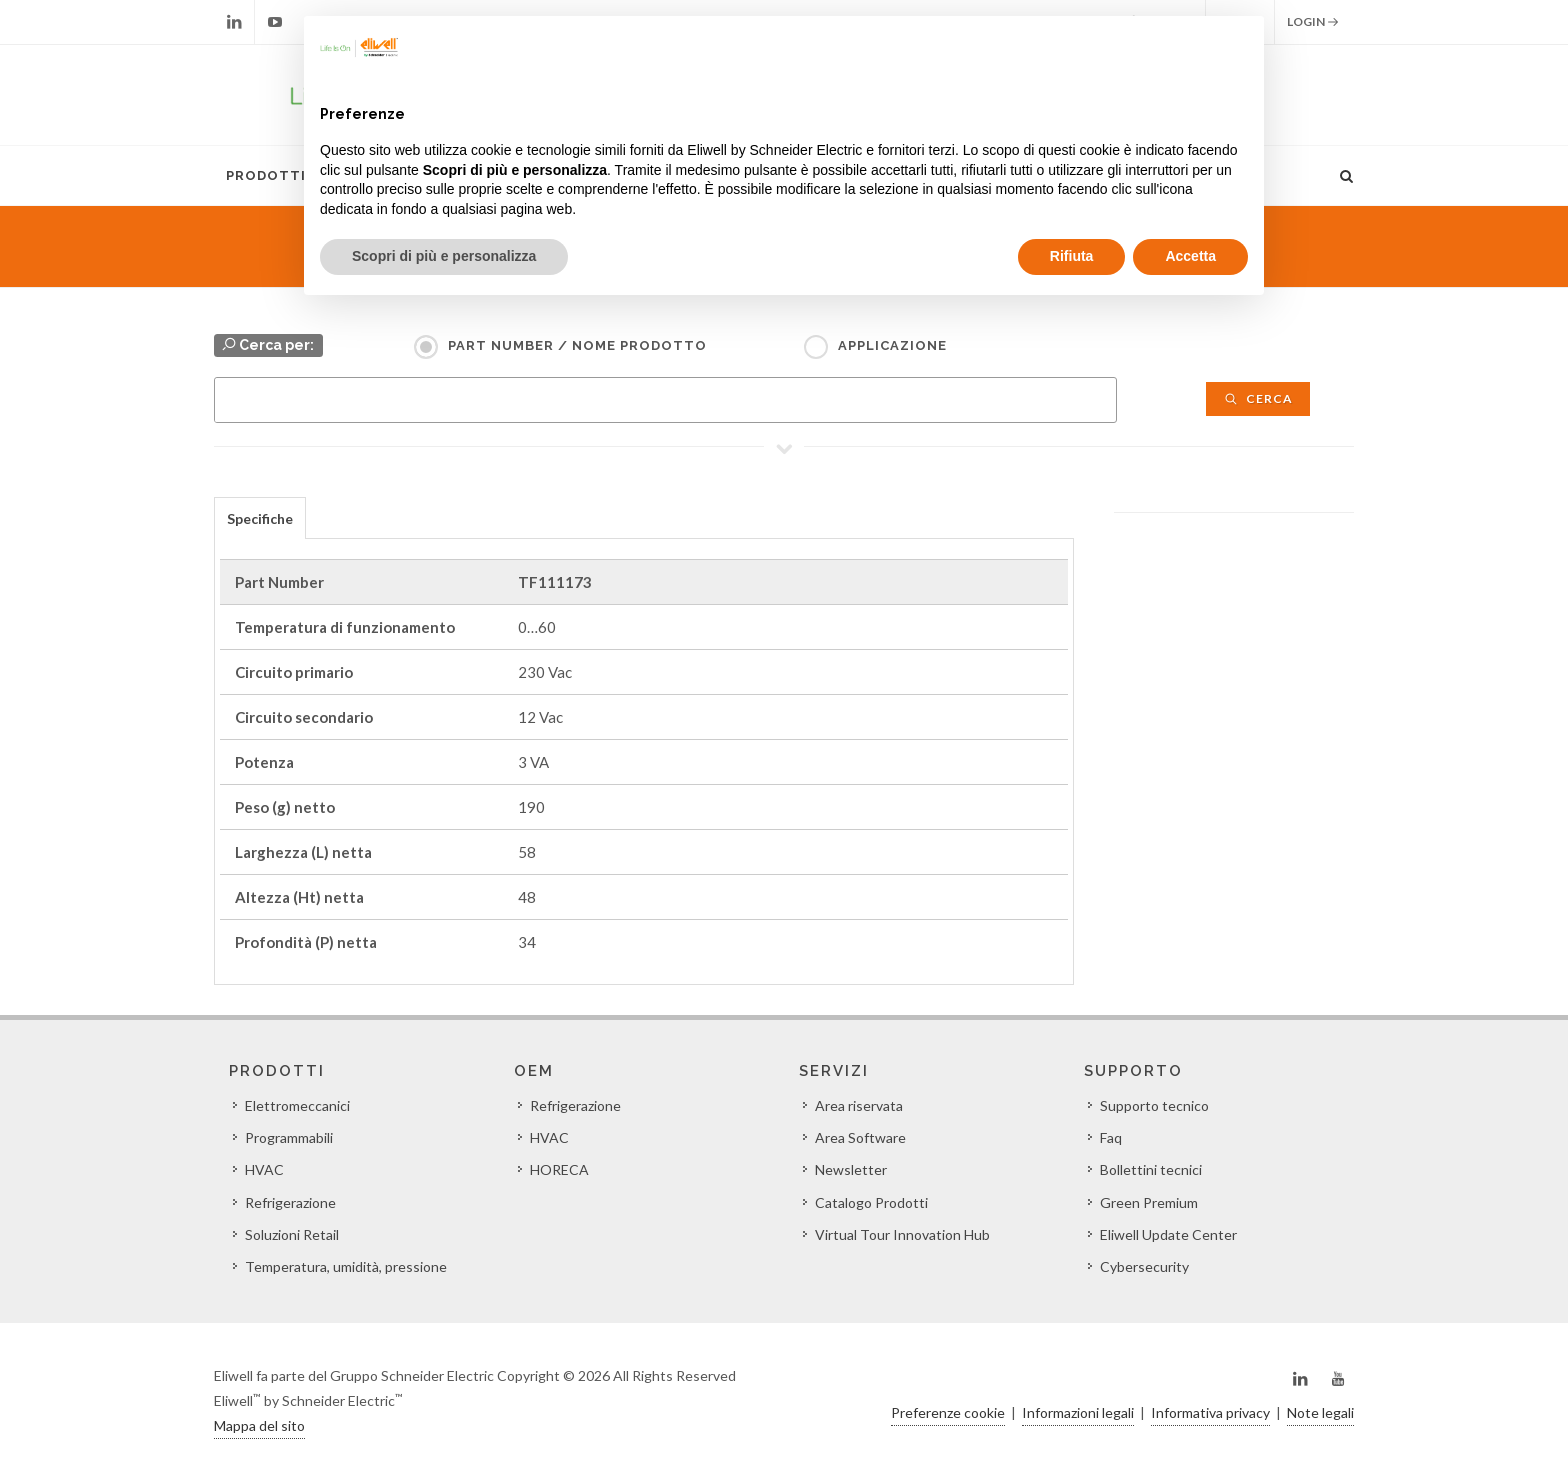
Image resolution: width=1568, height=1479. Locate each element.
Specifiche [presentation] (260, 518)
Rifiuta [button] (1072, 256)
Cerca (1258, 398)
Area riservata (859, 1105)
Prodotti (266, 175)
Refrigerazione (290, 1202)
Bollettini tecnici (1151, 1169)
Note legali (1320, 1412)
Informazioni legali (1078, 1412)
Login (1313, 22)
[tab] (260, 517)
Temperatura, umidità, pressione (346, 1266)
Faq (1111, 1137)
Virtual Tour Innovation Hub (902, 1234)
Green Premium (1149, 1202)
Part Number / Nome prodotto (577, 345)
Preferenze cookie (948, 1412)
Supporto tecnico (1154, 1105)
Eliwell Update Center (1168, 1234)
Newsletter (851, 1169)
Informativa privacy (1210, 1412)
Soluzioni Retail (292, 1234)
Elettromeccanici (297, 1105)
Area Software (860, 1137)
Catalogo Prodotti (871, 1202)
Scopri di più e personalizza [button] (444, 256)
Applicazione (892, 345)
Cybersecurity (1144, 1266)
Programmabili (289, 1137)
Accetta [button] (1190, 256)
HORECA (559, 1169)
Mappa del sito (259, 1425)
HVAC (264, 1169)
